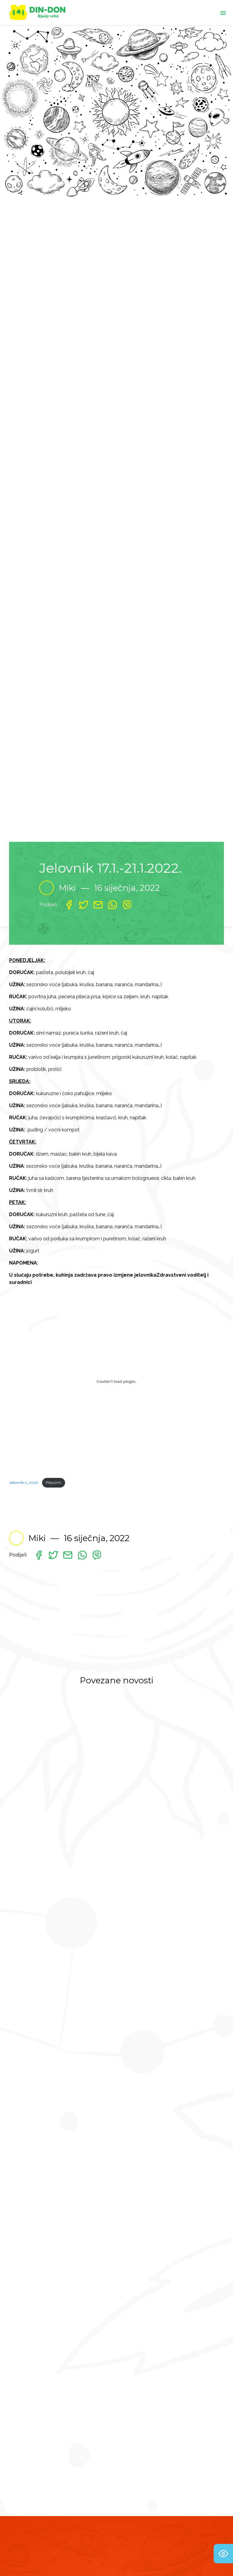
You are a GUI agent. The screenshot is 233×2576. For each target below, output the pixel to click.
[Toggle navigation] (223, 12)
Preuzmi (53, 1482)
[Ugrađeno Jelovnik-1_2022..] (116, 1381)
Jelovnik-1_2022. (24, 1482)
